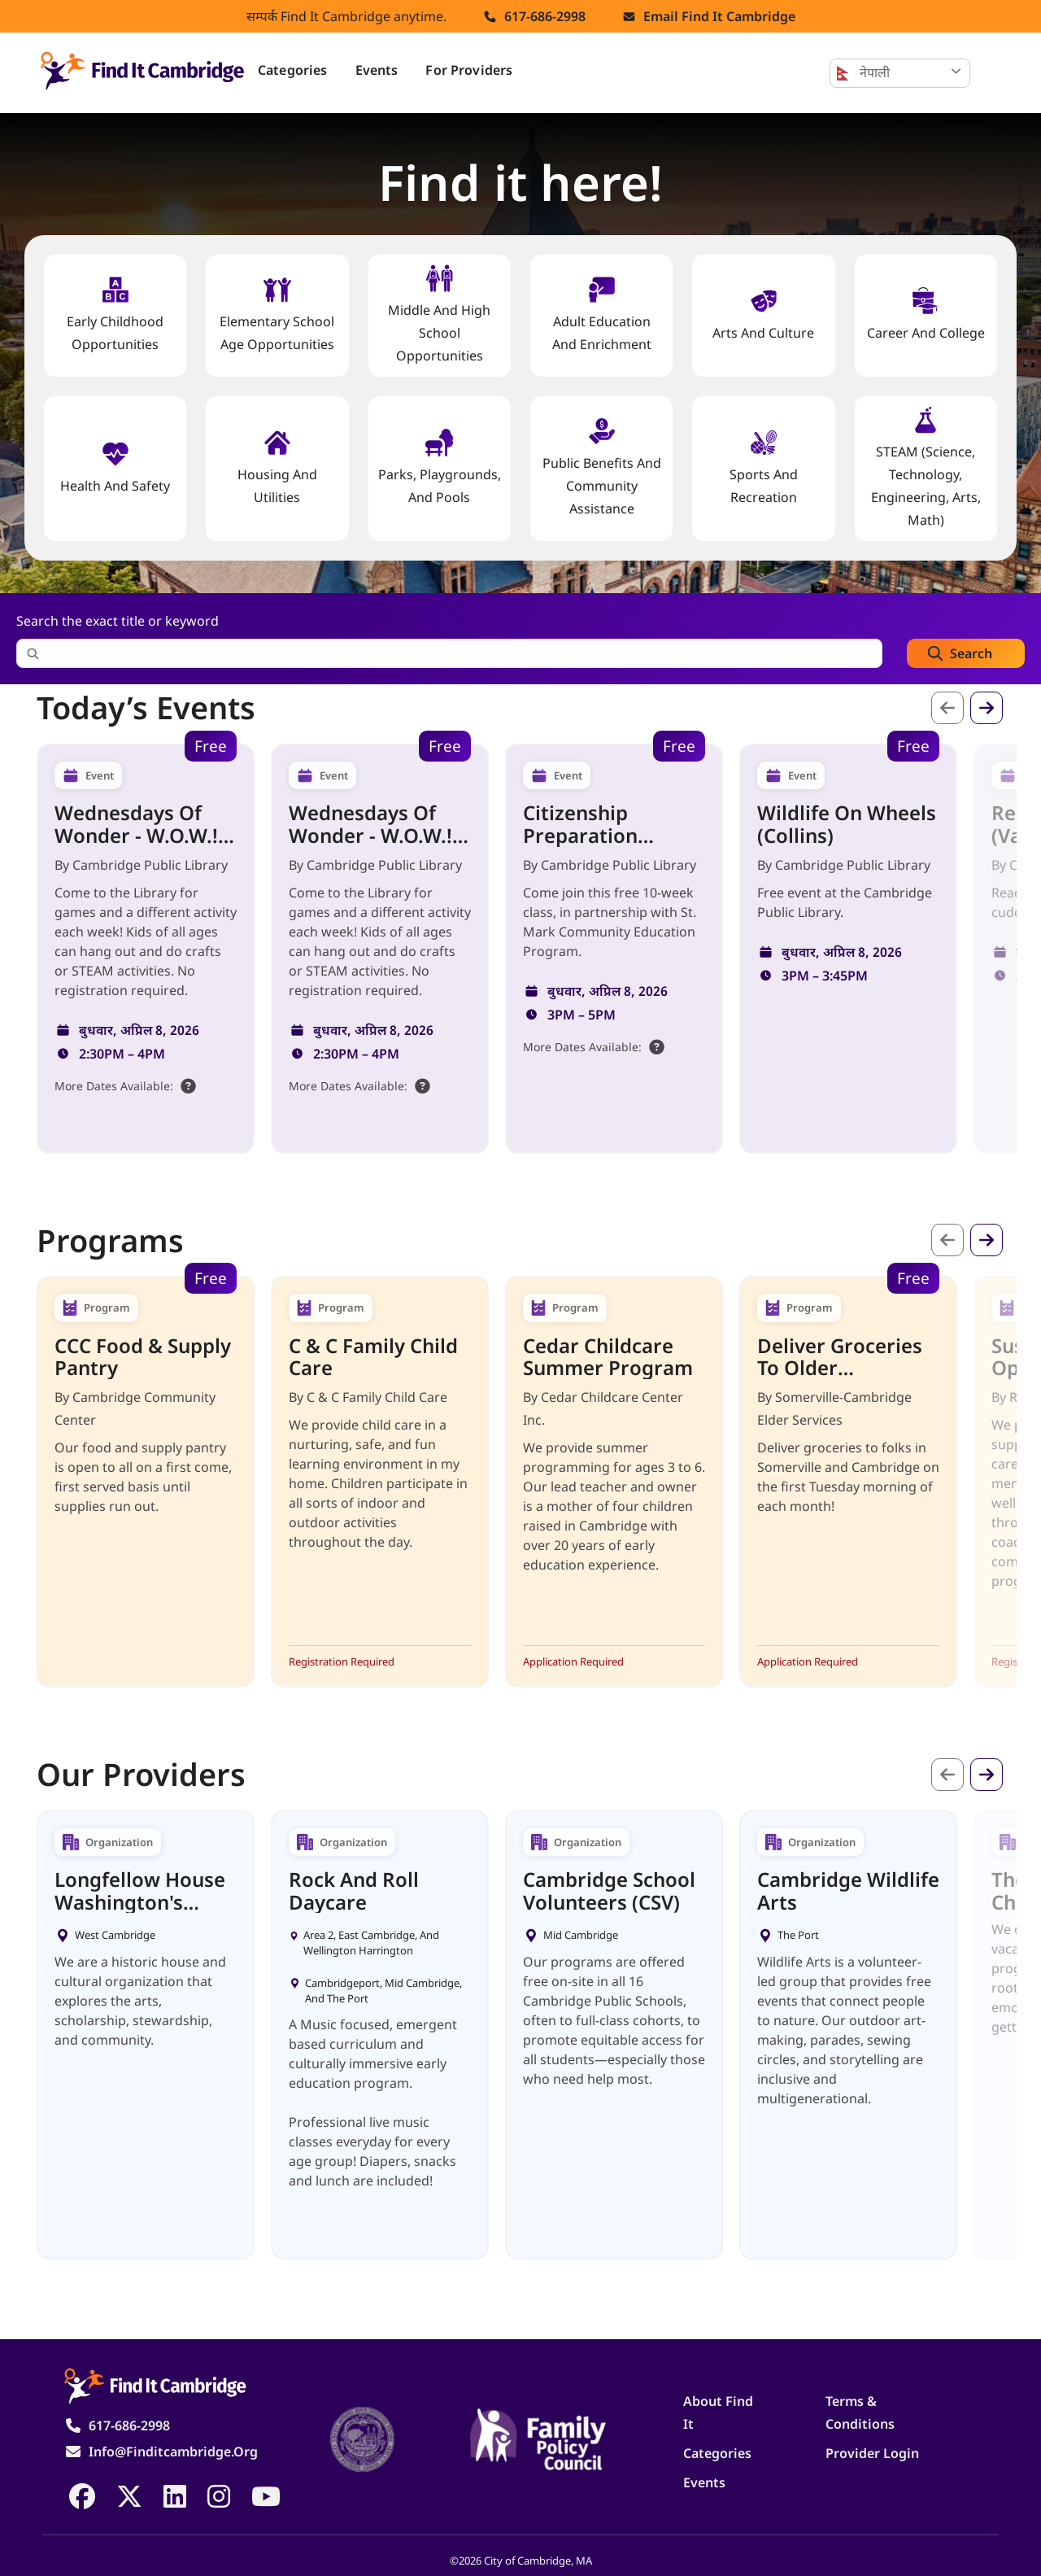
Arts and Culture (763, 314)
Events (377, 70)
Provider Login (872, 2453)
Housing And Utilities (277, 467)
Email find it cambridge (719, 16)
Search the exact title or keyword (117, 621)
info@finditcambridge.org (173, 2451)
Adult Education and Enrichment (601, 314)
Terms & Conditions (860, 2412)
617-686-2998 (545, 16)
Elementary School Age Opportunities (277, 314)
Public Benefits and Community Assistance (601, 467)
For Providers (468, 70)
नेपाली (863, 73)
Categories (293, 70)
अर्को (986, 708)
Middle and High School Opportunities (439, 314)
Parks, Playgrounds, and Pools (439, 467)
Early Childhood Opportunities (115, 314)
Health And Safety (115, 467)
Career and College (926, 314)
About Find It (718, 2412)
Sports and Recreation (764, 467)
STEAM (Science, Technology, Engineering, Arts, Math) (926, 467)
